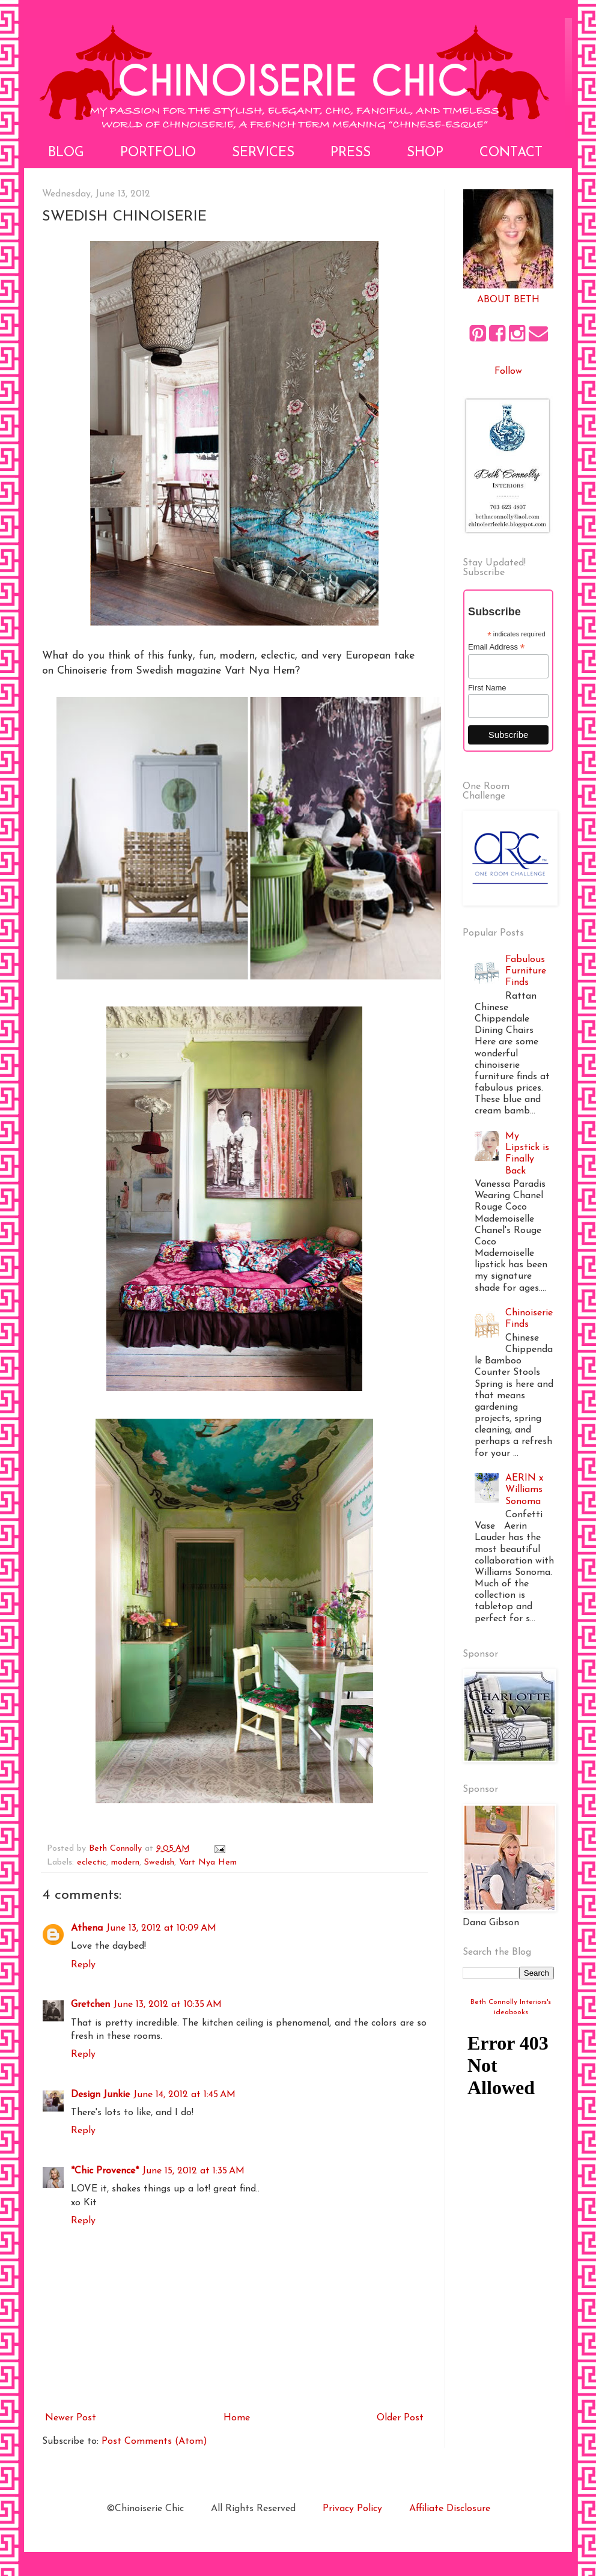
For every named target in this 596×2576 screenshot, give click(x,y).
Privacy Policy (352, 2509)
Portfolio (158, 153)
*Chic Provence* (105, 2171)
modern (125, 1862)
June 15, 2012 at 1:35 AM (193, 2171)
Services (263, 153)
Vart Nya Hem (208, 1862)
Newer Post (70, 2418)
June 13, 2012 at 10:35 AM (168, 2004)
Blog (66, 153)
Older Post (400, 2418)
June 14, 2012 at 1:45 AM (184, 2094)
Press (350, 153)
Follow (508, 371)
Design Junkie (100, 2094)
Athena (87, 1928)
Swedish (159, 1862)
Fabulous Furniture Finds (525, 971)
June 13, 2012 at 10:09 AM (161, 1928)
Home (237, 2418)
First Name (487, 687)
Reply (83, 1965)
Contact (511, 153)
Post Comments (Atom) (154, 2441)
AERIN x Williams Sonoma (524, 1489)
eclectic (91, 1862)
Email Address (496, 647)
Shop (425, 153)
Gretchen (90, 2004)
